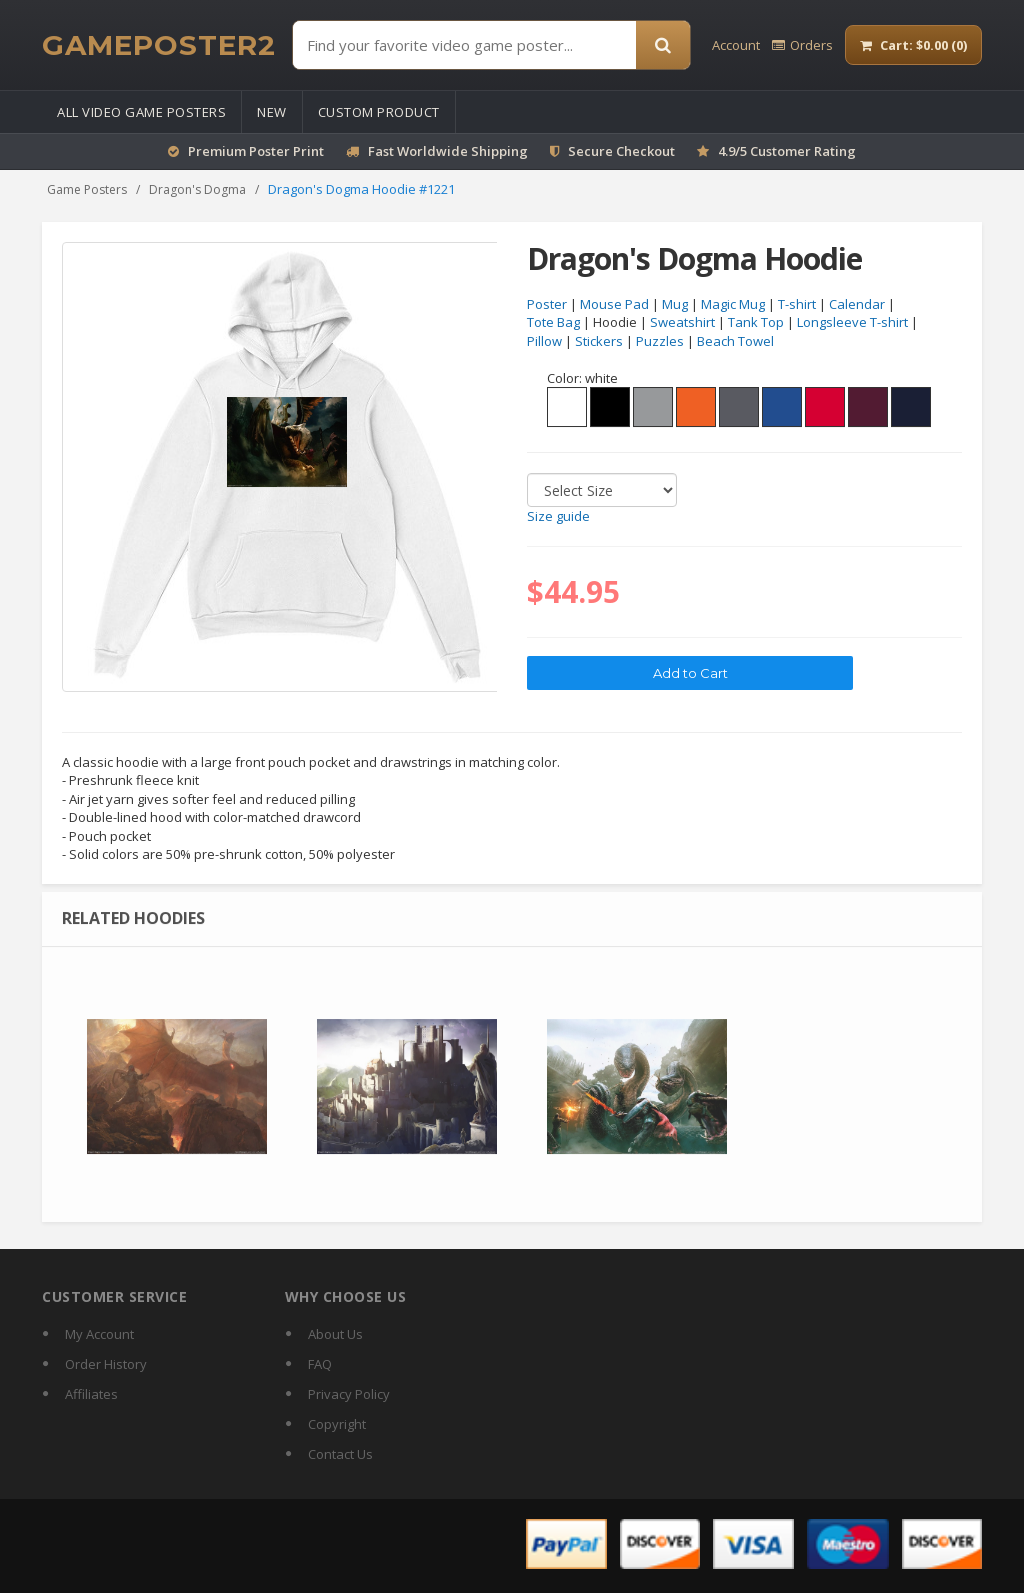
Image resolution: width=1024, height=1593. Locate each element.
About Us (335, 1334)
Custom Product (379, 112)
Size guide (558, 517)
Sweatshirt (682, 323)
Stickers (599, 341)
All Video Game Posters (141, 112)
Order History (106, 1364)
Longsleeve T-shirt (852, 323)
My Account (99, 1334)
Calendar (857, 304)
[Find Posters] (464, 45)
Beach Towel (735, 341)
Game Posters (87, 189)
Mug (675, 304)
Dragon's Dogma (197, 189)
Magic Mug (733, 304)
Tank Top (756, 323)
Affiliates (91, 1394)
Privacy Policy (349, 1394)
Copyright (337, 1424)
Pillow (544, 341)
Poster (547, 304)
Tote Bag (553, 323)
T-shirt (797, 304)
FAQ (320, 1364)
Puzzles (660, 341)
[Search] (663, 45)
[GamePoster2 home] (159, 45)
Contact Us (340, 1454)
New (272, 112)
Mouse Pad (614, 304)
